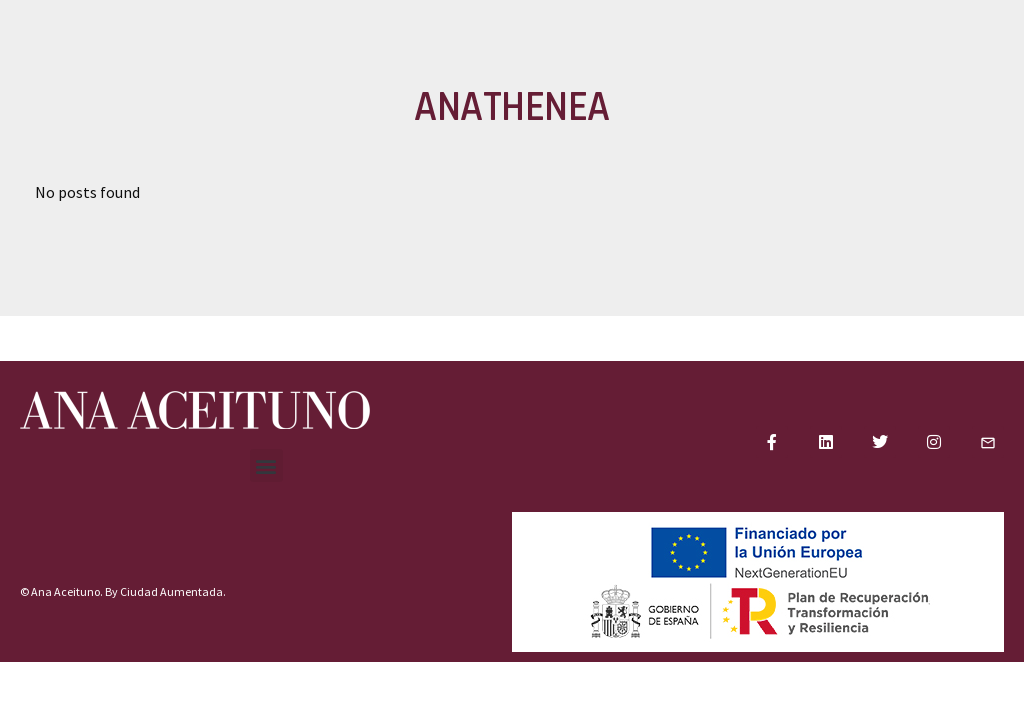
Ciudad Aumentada (171, 591)
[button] (266, 465)
